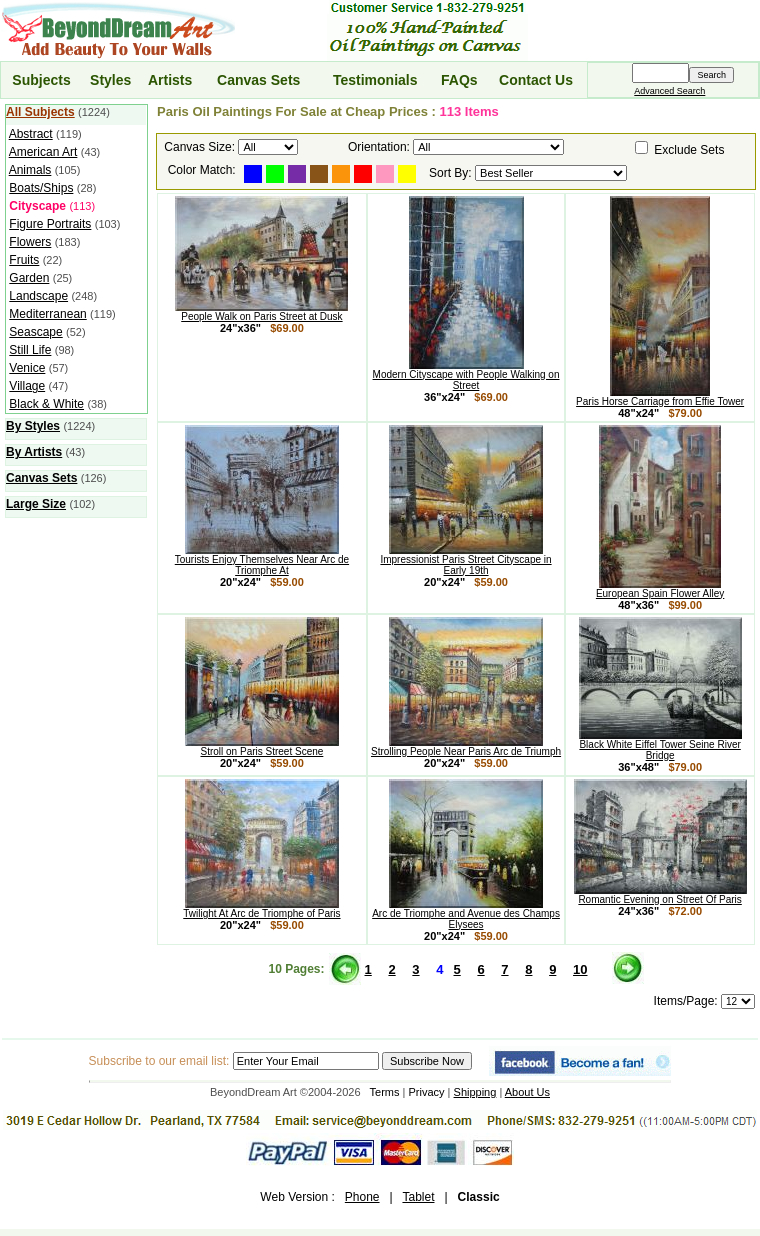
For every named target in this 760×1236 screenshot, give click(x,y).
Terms (385, 1092)
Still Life (30, 350)
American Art (43, 152)
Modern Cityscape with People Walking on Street (466, 375)
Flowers (30, 242)
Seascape (35, 332)
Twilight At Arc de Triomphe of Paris (261, 909)
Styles (110, 80)
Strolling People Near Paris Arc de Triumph (466, 747)
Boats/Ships (41, 188)
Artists (170, 80)
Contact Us (536, 80)
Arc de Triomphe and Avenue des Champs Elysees (466, 914)
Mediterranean (47, 314)
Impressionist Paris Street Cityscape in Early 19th (465, 560)
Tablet (418, 1197)
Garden (29, 278)
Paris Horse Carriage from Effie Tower (660, 397)
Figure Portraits (50, 224)
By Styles (33, 426)
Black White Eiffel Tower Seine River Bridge (660, 745)
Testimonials (375, 80)
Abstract (31, 134)
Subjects (41, 80)
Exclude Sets (689, 150)
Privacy (427, 1092)
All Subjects (40, 112)
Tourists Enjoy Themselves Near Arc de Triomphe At (262, 560)
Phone (362, 1197)
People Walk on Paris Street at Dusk (261, 312)
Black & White (46, 404)
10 (580, 969)
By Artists (34, 452)
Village (27, 386)
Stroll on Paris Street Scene (262, 747)
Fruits (24, 260)
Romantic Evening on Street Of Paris (660, 895)
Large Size (36, 504)
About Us (527, 1092)
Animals (30, 170)
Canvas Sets (258, 80)
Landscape (38, 296)
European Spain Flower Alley (660, 589)
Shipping (475, 1092)
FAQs (459, 80)
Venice (27, 368)
